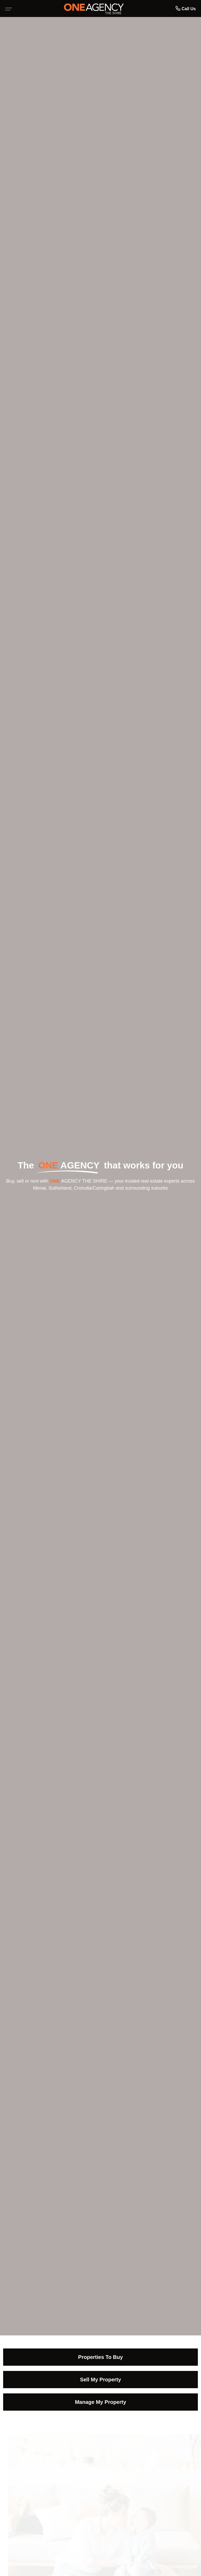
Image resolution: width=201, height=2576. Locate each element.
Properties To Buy (100, 2357)
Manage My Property (100, 2402)
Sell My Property (100, 2379)
